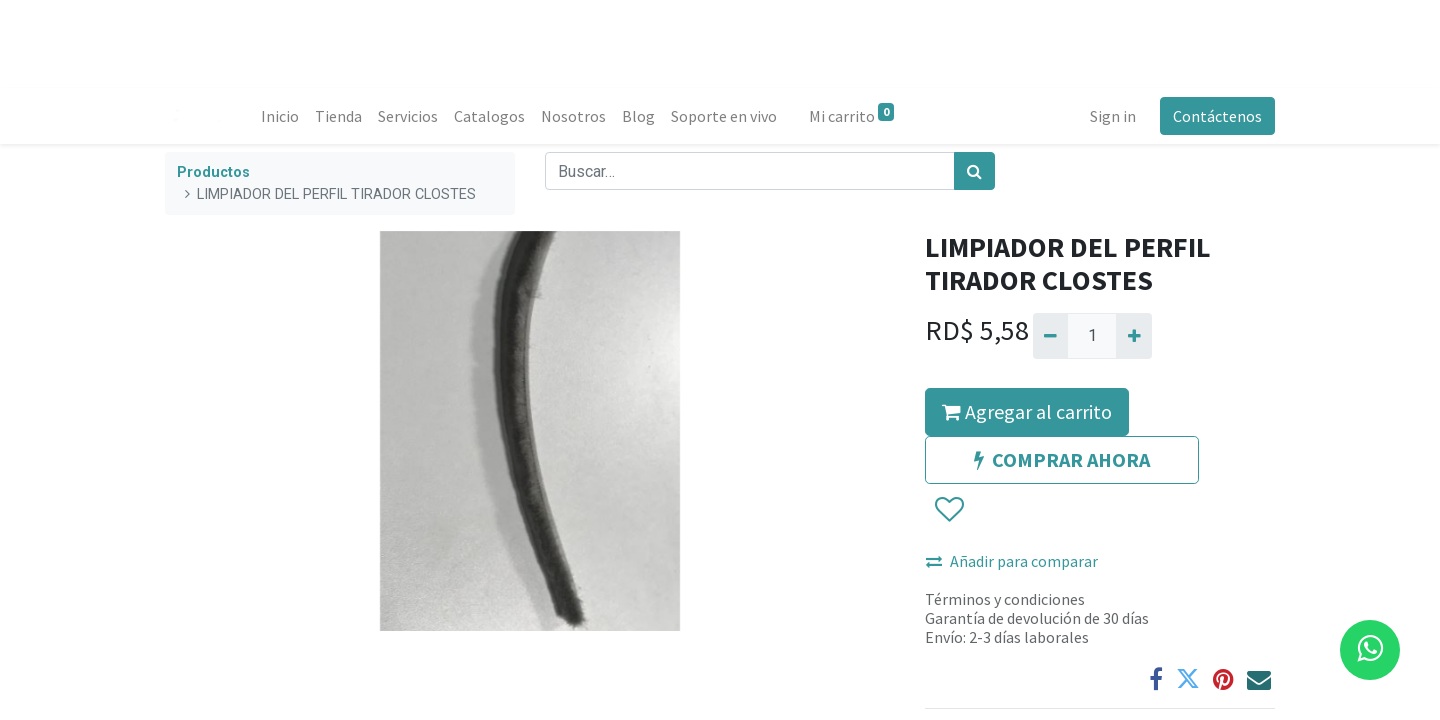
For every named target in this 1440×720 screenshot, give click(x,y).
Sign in (1113, 116)
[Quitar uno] (1050, 336)
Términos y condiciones (1005, 599)
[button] (948, 510)
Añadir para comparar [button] (1012, 561)
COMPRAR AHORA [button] (1062, 459)
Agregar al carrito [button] (1027, 411)
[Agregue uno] (1133, 336)
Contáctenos (1217, 116)
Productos (213, 172)
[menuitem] (280, 116)
